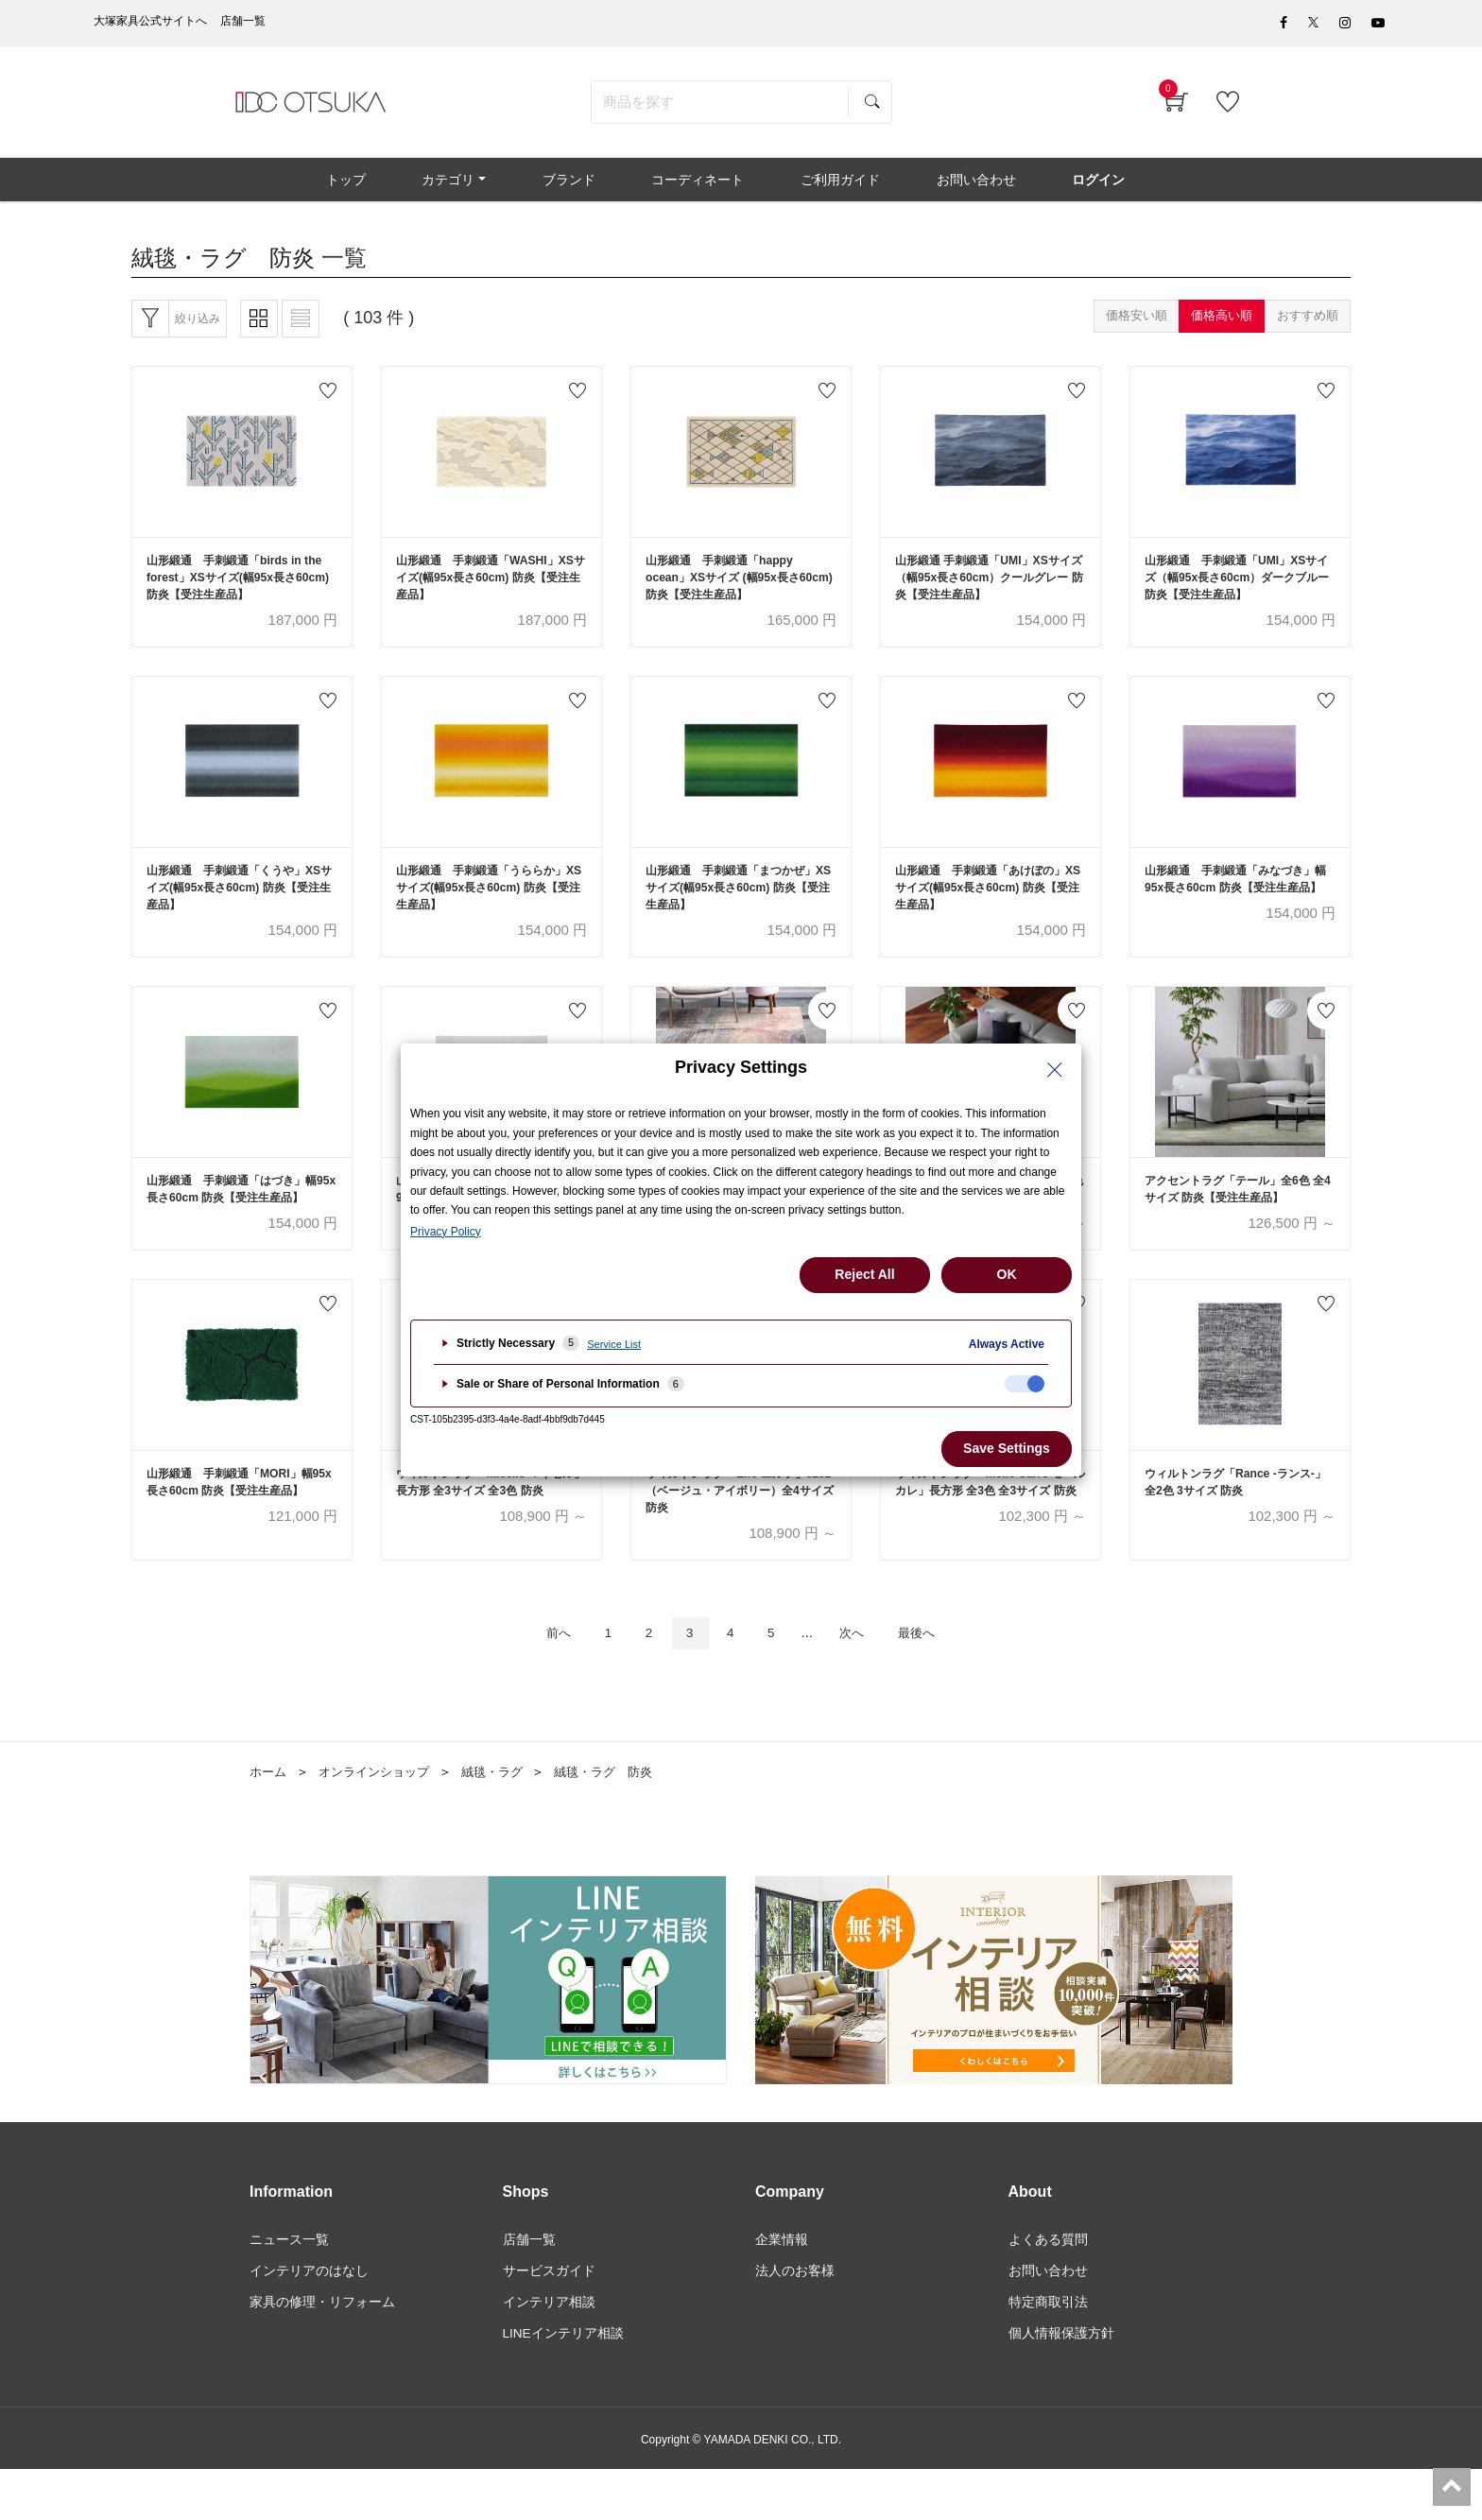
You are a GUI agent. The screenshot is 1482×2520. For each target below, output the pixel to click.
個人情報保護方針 (1061, 2383)
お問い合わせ (1048, 2319)
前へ (540, 1679)
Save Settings (1006, 1448)
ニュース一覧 (289, 2287)
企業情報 (781, 2287)
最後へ (934, 1679)
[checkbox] (1024, 1383)
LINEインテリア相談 (564, 2383)
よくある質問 (1048, 2287)
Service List (614, 1344)
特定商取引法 (1048, 2351)
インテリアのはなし (309, 2319)
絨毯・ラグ (506, 1818)
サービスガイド (549, 2319)
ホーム (269, 1818)
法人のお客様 (795, 2319)
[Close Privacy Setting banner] (1055, 1070)
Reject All (864, 1274)
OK (1007, 1274)
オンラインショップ (380, 1818)
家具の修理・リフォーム (322, 2351)
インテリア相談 (549, 2351)
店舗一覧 (529, 2287)
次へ (861, 1679)
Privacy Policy (445, 1231)
